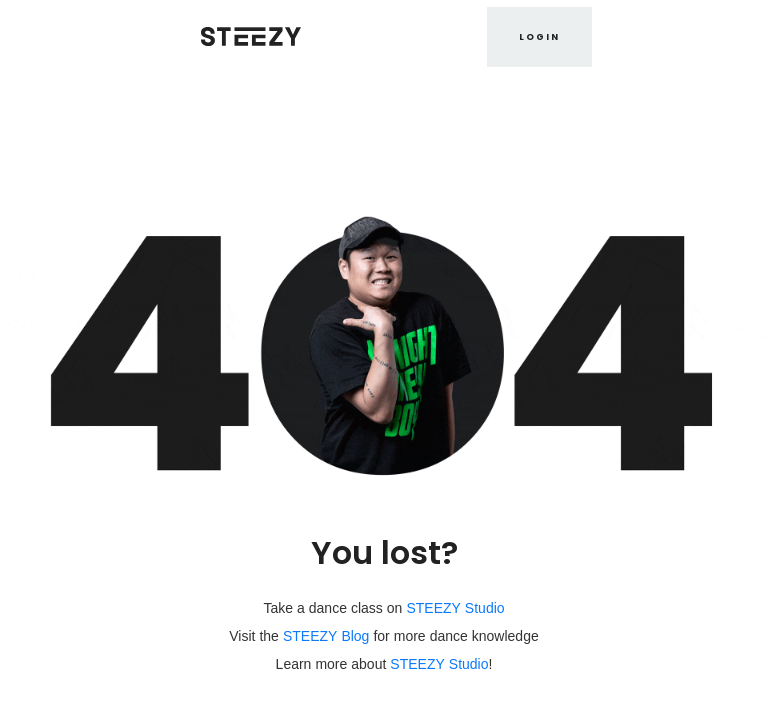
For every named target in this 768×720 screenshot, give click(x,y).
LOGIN (539, 37)
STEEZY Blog (326, 636)
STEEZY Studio (455, 608)
